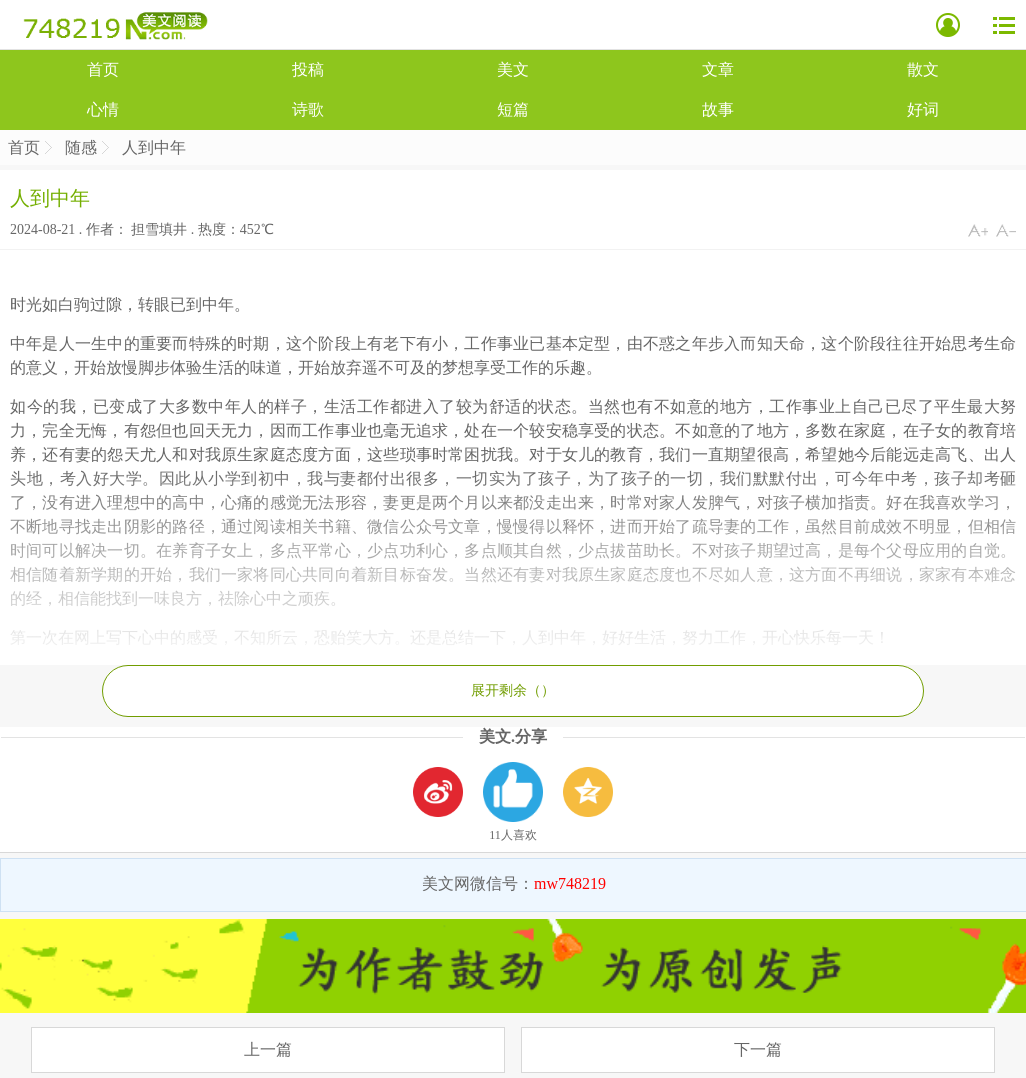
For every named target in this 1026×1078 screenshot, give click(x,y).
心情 (103, 109)
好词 (923, 109)
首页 (103, 69)
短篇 (513, 109)
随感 (81, 147)
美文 (513, 69)
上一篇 (268, 1049)
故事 (718, 109)
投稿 (308, 69)
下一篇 (758, 1049)
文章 (718, 69)
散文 (923, 69)
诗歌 (308, 109)
